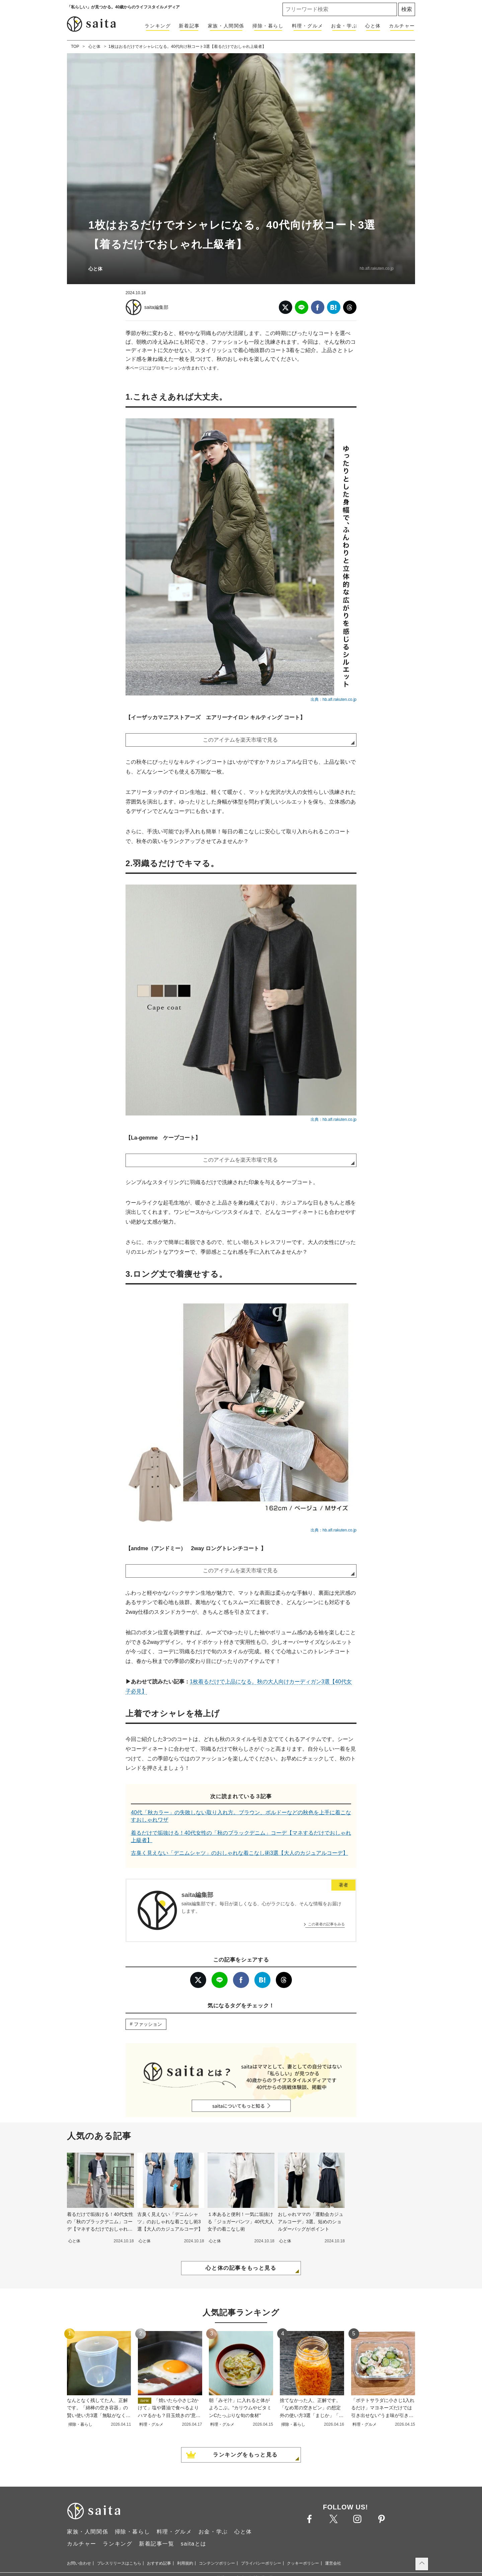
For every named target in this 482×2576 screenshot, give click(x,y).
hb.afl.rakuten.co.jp (377, 268)
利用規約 (185, 2563)
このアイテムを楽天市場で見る (240, 740)
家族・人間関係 (226, 25)
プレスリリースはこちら (119, 2563)
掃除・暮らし (268, 25)
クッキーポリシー (303, 2563)
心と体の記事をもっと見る (241, 2268)
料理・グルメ (307, 25)
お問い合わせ (79, 2563)
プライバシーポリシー (261, 2563)
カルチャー (402, 25)
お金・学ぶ (344, 25)
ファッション (148, 2024)
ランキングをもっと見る (245, 2455)
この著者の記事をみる (326, 1924)
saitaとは (194, 2544)
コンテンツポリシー (217, 2563)
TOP (75, 46)
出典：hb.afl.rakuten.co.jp (333, 699)
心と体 (373, 25)
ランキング (158, 25)
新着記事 (189, 25)
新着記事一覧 (156, 2544)
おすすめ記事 (159, 2563)
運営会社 (333, 2563)
